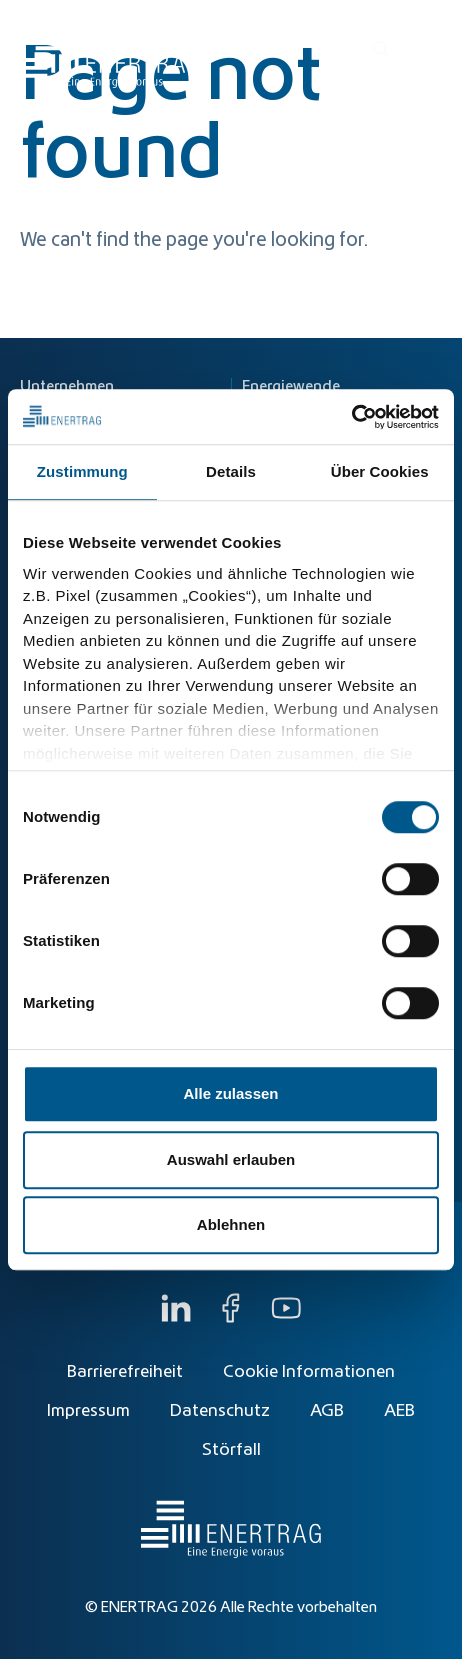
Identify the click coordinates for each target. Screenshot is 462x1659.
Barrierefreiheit (125, 1372)
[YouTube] (286, 1318)
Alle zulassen (230, 1093)
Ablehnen (231, 1224)
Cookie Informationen (309, 1372)
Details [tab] (231, 471)
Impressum (88, 1411)
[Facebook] (231, 1318)
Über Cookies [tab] (380, 471)
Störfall (231, 1450)
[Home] (110, 49)
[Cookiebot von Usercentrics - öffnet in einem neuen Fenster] (351, 417)
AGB (327, 1411)
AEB (399, 1411)
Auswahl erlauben (231, 1159)
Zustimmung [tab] (82, 471)
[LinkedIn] (176, 1318)
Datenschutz (220, 1411)
